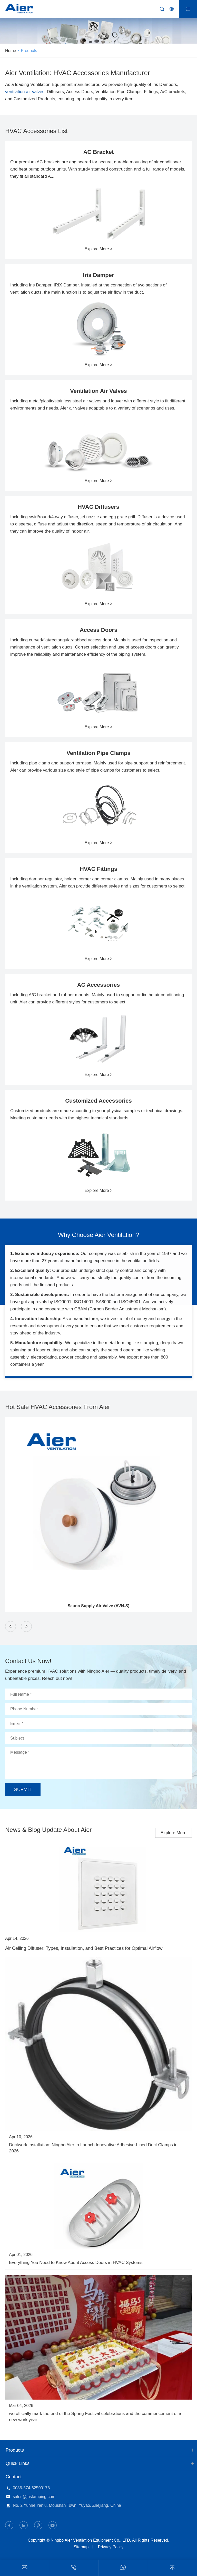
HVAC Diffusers (98, 508)
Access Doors (98, 631)
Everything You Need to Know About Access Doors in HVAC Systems (76, 2262)
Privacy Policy (111, 2547)
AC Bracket (98, 152)
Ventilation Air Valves (98, 392)
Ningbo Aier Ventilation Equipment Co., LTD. (91, 2540)
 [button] (26, 1626)
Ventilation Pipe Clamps (98, 754)
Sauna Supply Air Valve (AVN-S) (99, 1606)
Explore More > (99, 249)
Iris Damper (98, 276)
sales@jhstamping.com (34, 2496)
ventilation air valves (24, 91)
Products (29, 50)
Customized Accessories (98, 1102)
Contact (14, 2476)
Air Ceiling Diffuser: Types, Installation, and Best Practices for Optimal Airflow (83, 1948)
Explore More (173, 1831)
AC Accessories (98, 986)
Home (10, 50)
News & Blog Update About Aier (48, 1828)
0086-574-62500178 (31, 2488)
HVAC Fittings (98, 870)
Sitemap (81, 2547)
